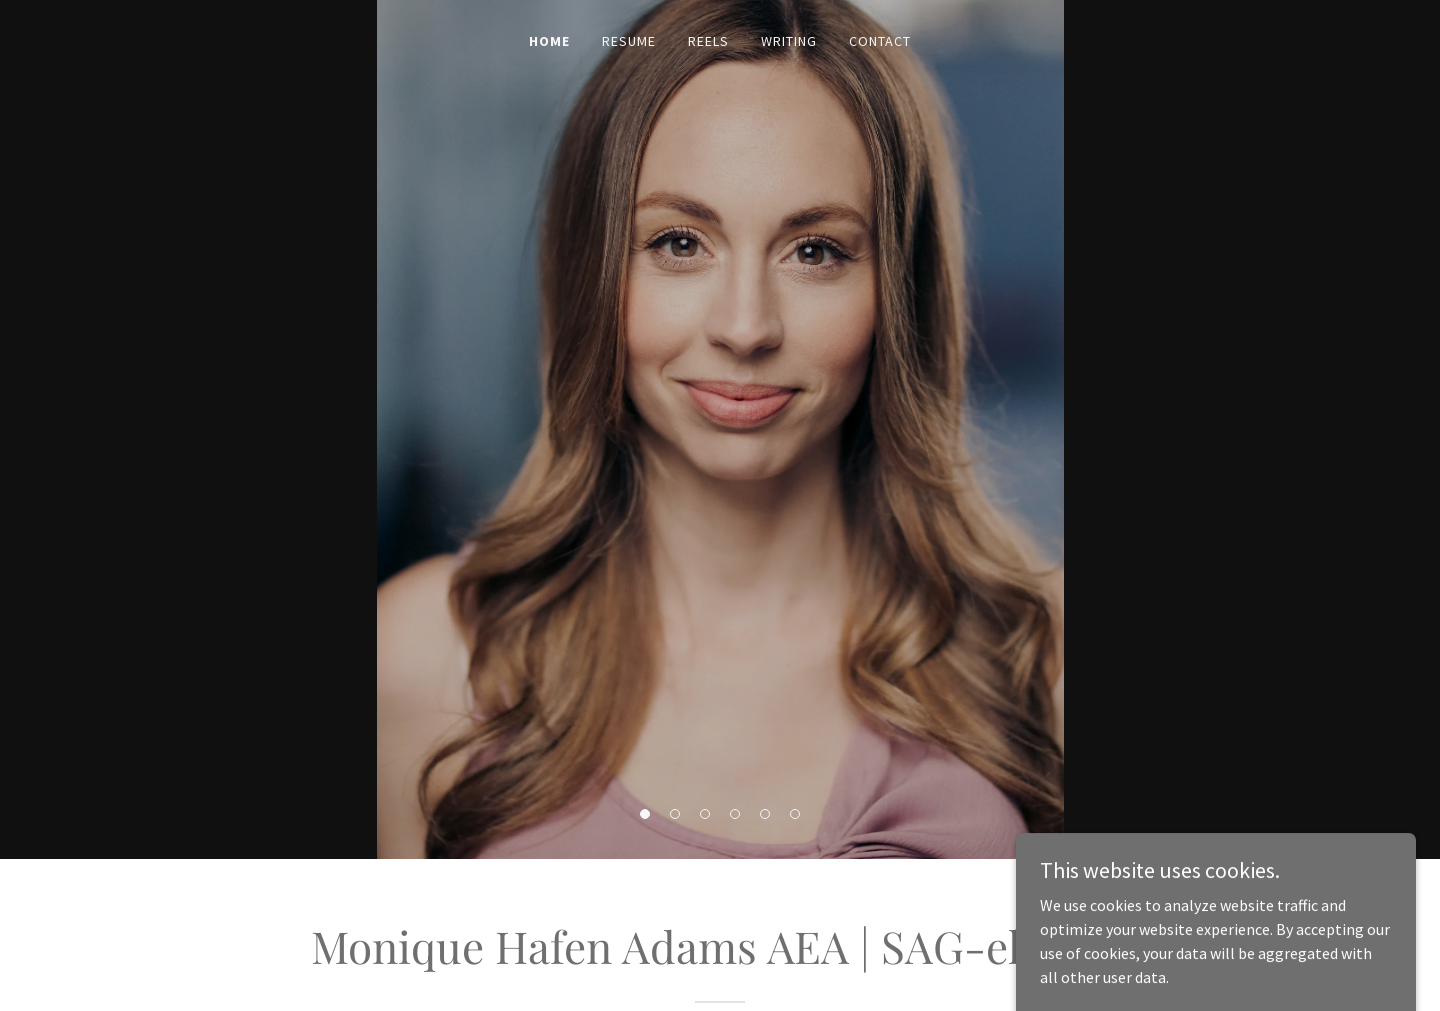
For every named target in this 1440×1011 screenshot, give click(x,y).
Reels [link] (708, 41)
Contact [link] (880, 41)
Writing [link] (789, 41)
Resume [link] (629, 41)
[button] (645, 814)
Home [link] (549, 41)
